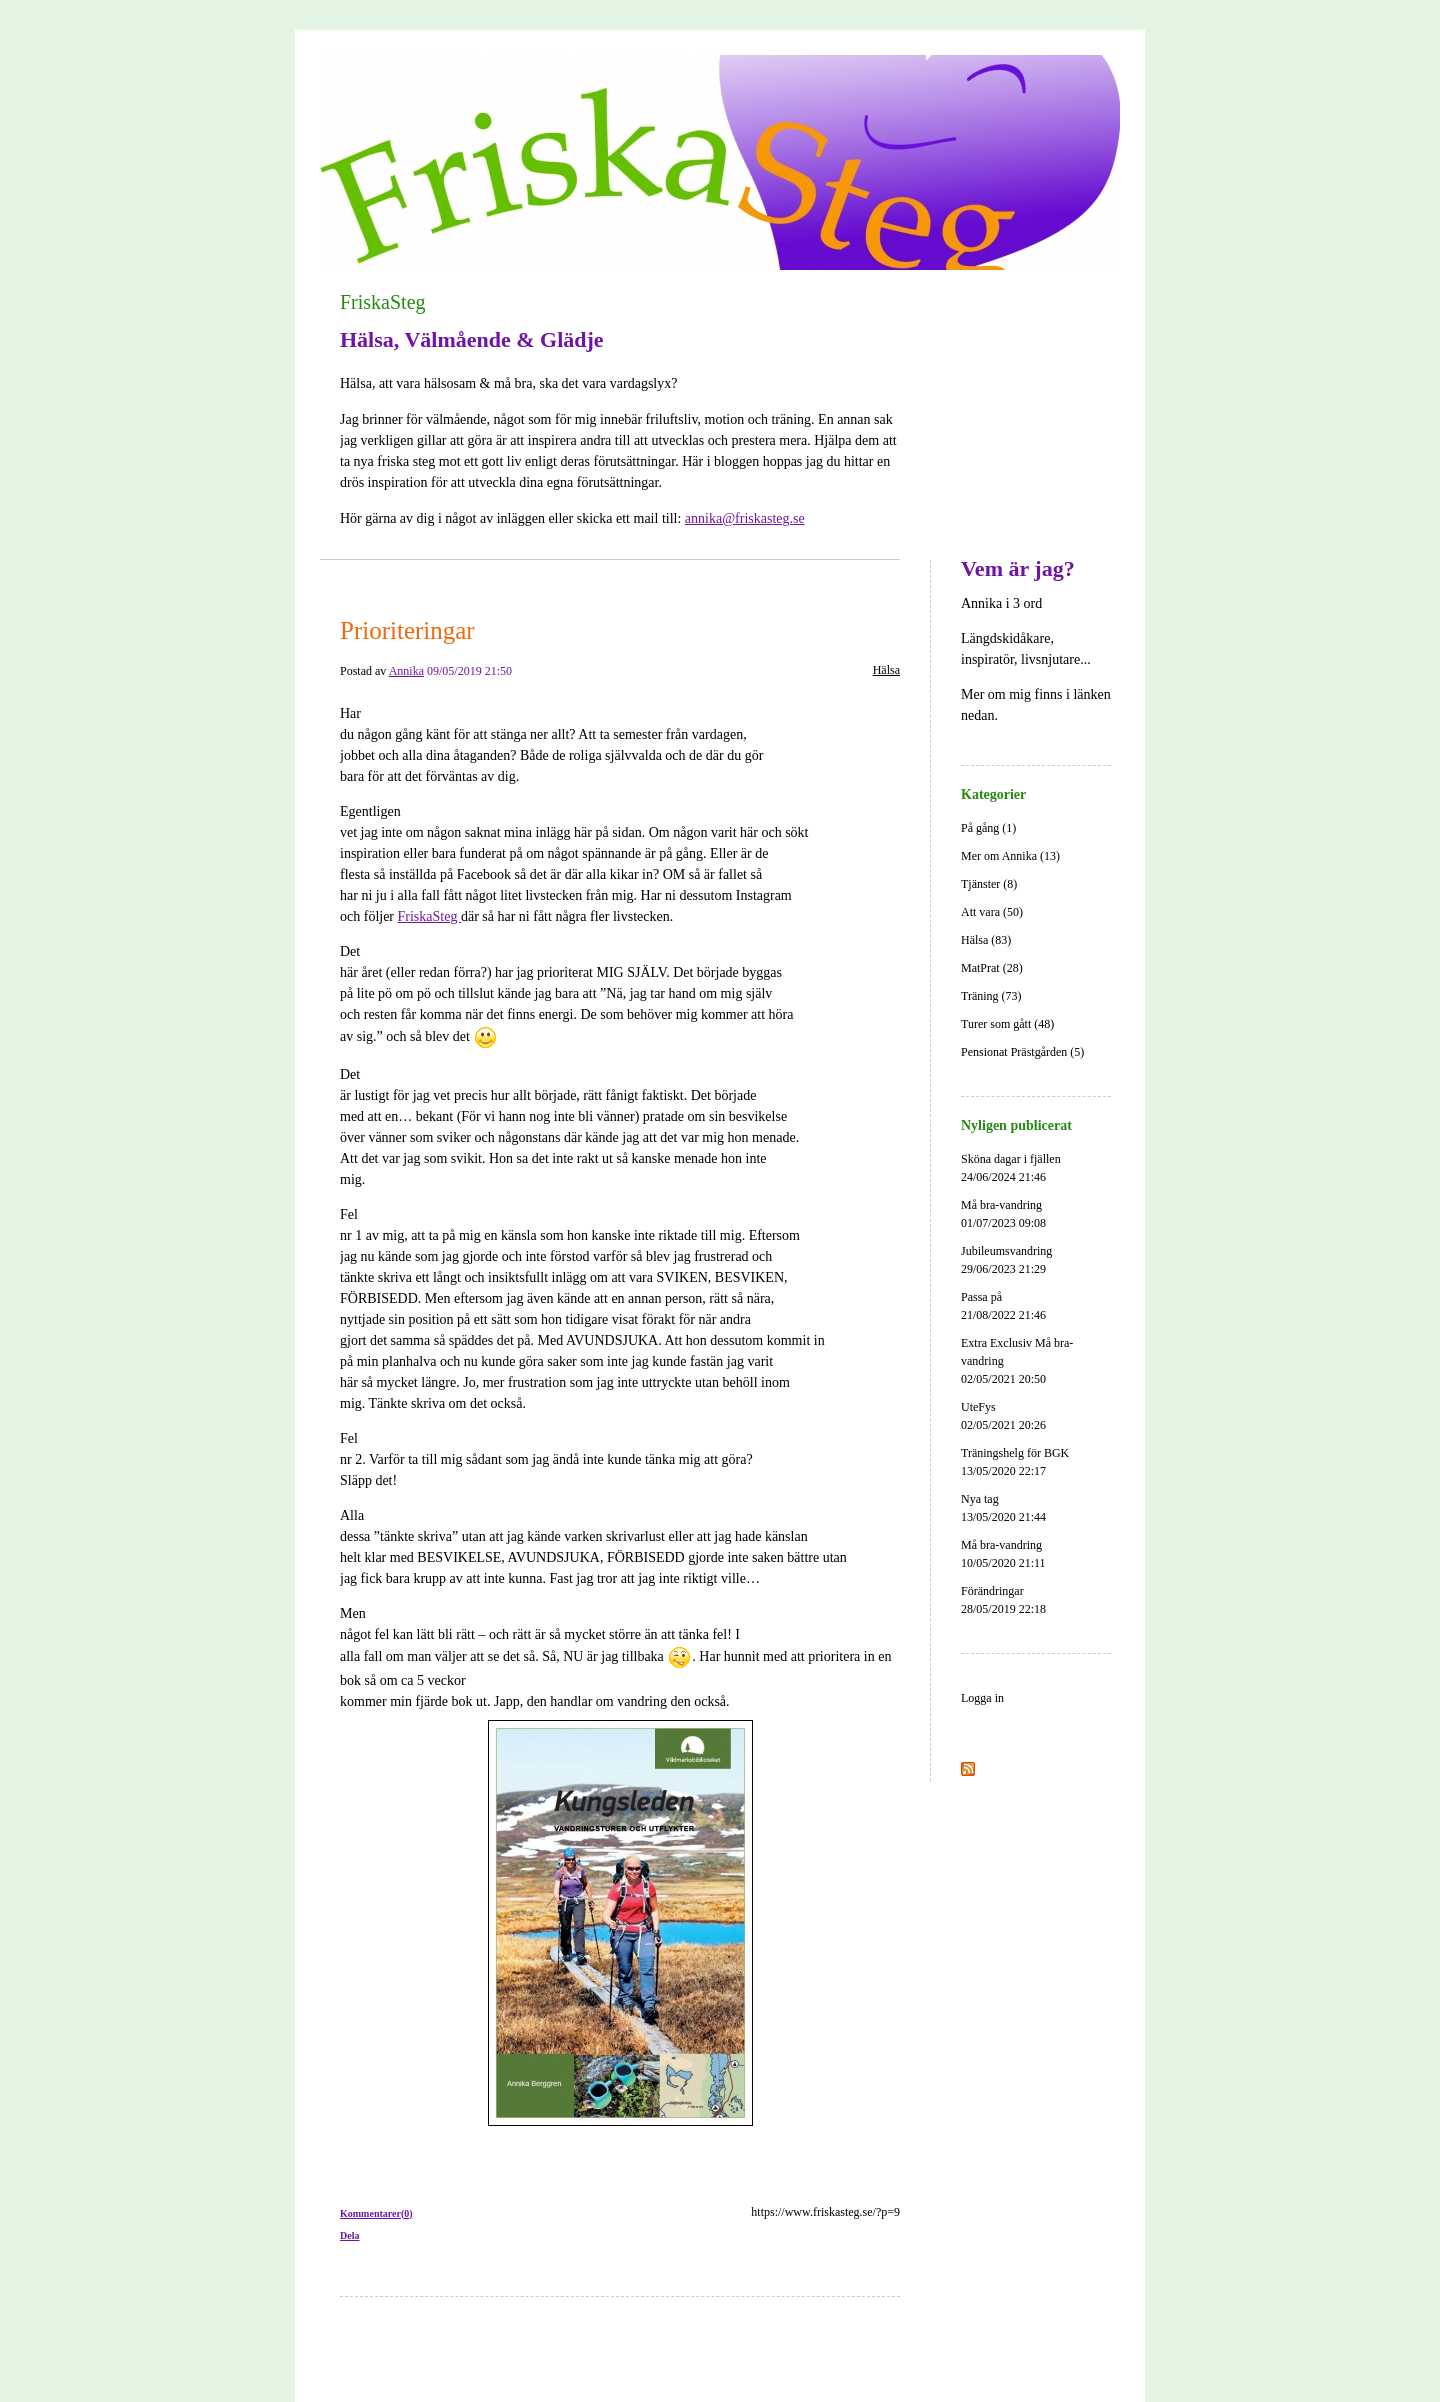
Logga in (982, 1698)
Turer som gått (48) (1007, 1024)
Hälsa (886, 670)
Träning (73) (991, 996)
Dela (349, 2235)
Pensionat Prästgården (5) (1022, 1052)
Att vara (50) (992, 912)
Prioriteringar (407, 630)
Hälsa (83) (986, 940)
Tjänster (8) (989, 884)
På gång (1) (988, 828)
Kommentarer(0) (376, 2213)
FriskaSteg (383, 302)
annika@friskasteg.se (745, 518)
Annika (406, 671)
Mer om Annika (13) (1010, 856)
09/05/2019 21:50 (469, 671)
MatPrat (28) (992, 968)
